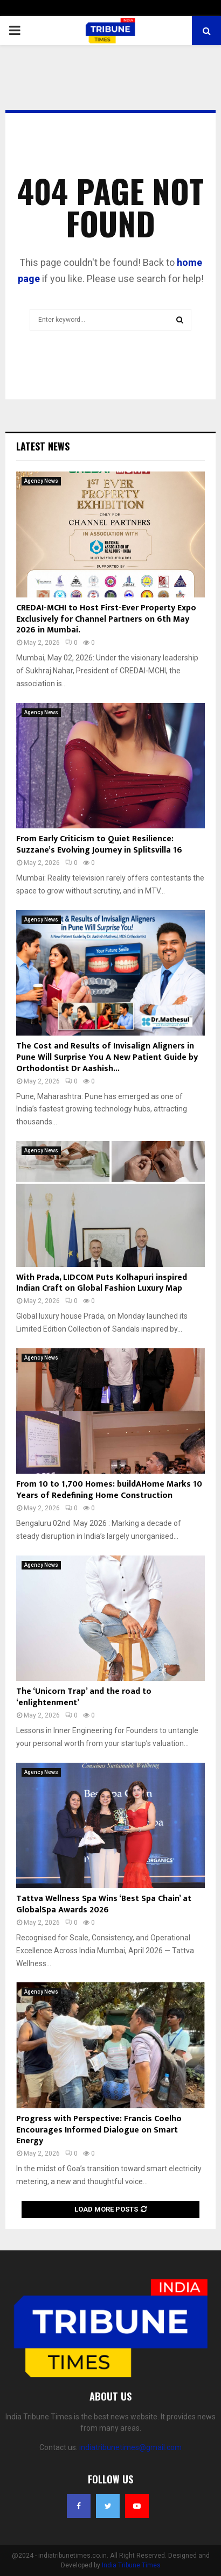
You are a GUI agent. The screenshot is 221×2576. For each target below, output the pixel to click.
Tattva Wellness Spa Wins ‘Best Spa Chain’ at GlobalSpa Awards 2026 (103, 1904)
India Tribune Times (131, 2565)
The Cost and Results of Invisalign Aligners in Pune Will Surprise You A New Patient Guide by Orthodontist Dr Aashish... (107, 1057)
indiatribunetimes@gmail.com (130, 2447)
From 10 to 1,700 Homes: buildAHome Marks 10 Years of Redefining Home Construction (109, 1490)
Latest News (43, 446)
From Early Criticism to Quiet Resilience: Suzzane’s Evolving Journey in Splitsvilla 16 (99, 844)
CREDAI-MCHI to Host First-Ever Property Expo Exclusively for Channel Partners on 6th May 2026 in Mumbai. (106, 619)
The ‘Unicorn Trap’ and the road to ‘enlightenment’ (83, 1697)
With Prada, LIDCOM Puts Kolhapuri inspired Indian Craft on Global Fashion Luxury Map (101, 1283)
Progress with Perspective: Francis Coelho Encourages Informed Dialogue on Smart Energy (99, 2130)
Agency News (41, 481)
